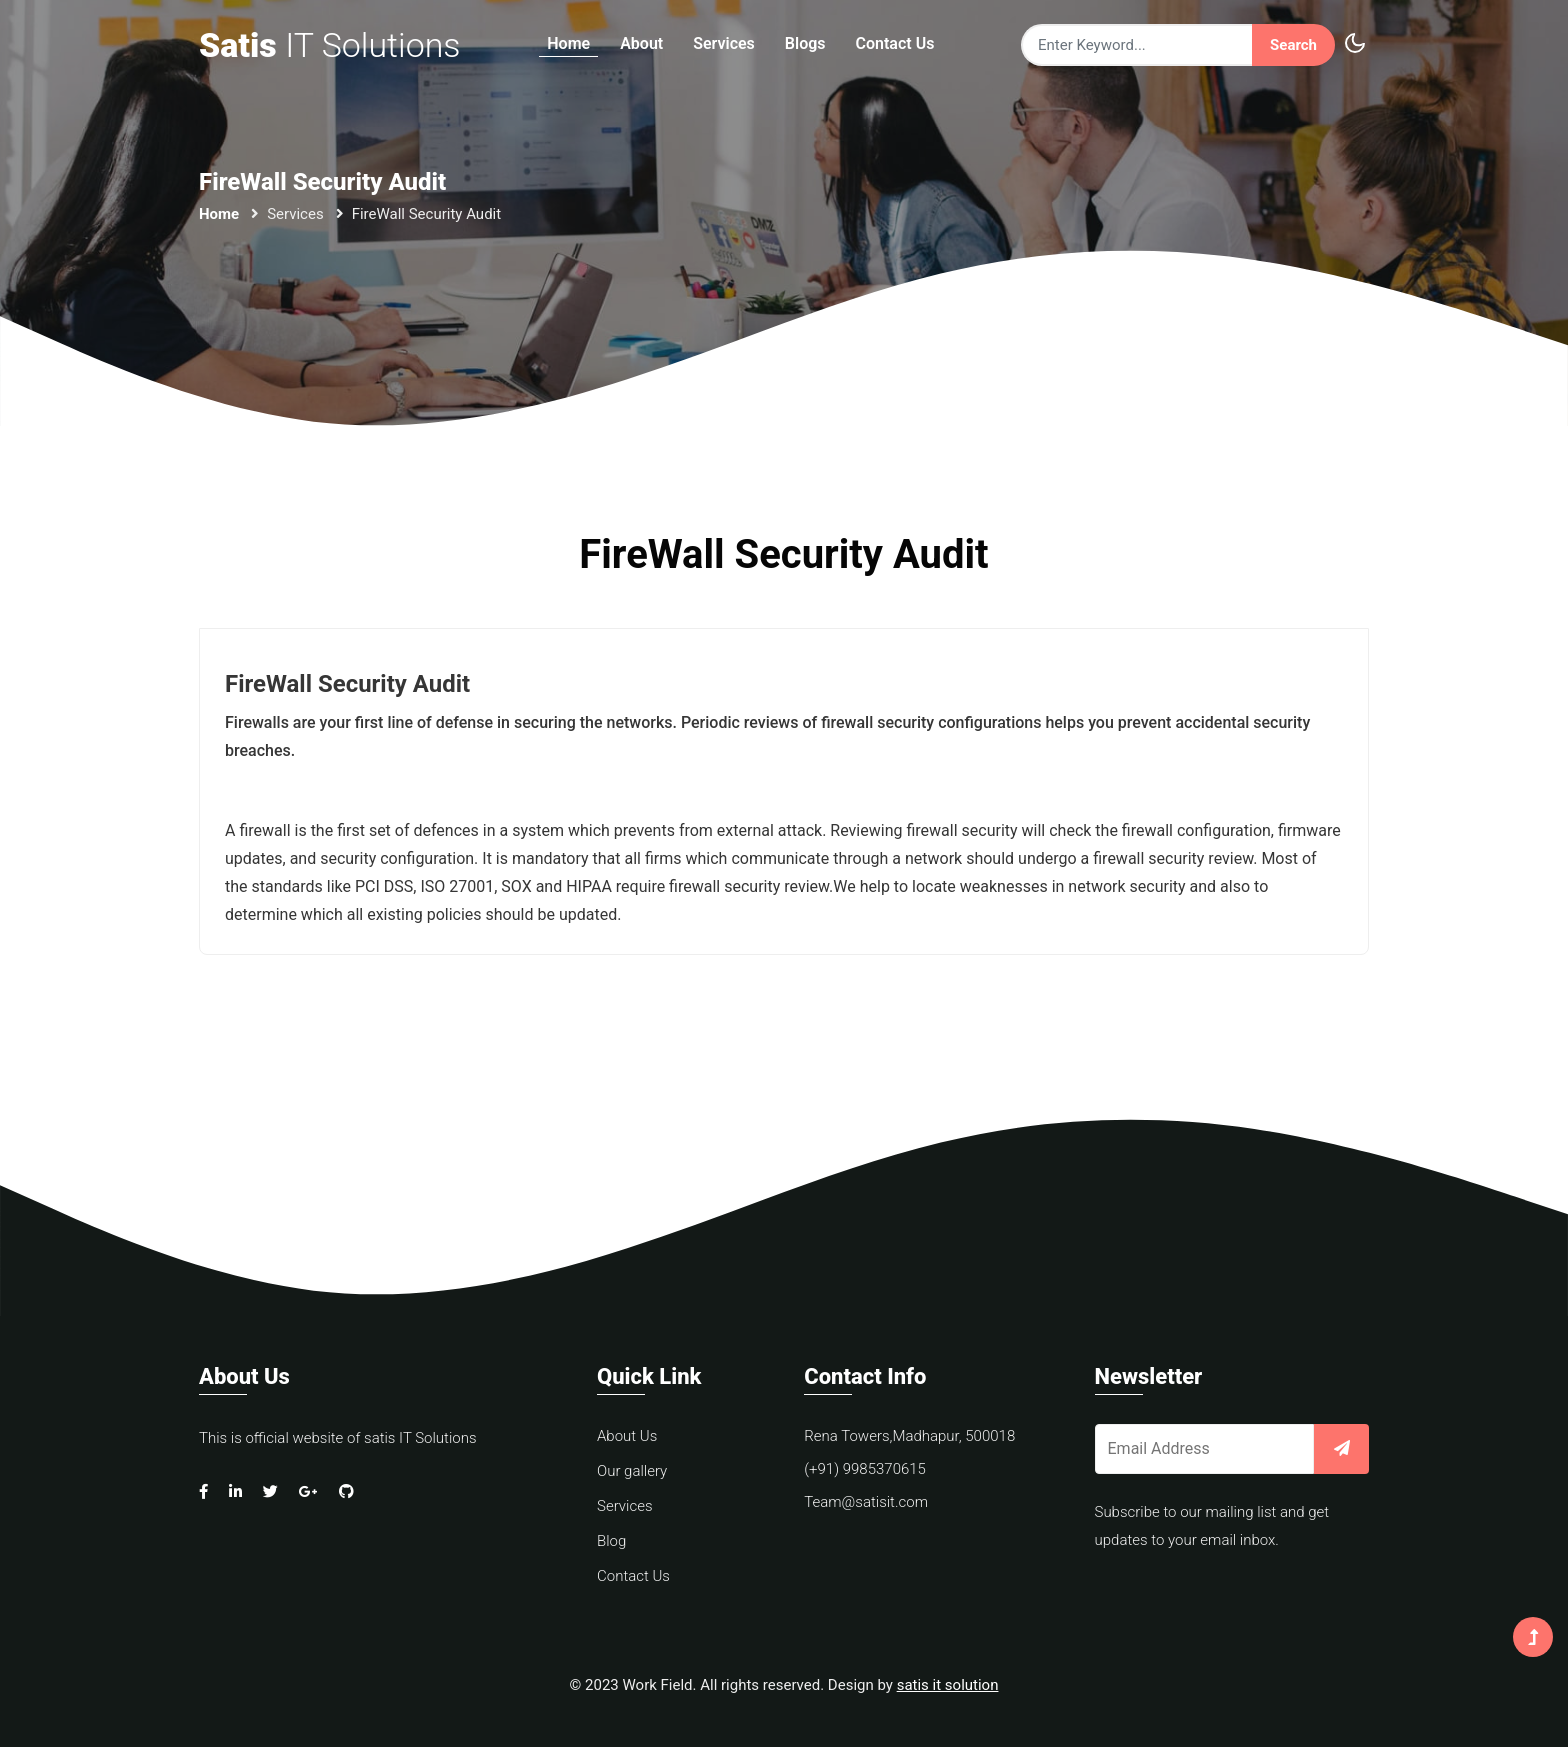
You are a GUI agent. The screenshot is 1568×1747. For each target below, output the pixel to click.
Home (568, 44)
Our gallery (632, 1471)
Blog (611, 1541)
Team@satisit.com (866, 1502)
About (641, 44)
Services (724, 44)
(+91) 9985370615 (865, 1469)
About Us (627, 1436)
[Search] (1136, 45)
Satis (330, 45)
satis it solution (948, 1685)
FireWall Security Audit (348, 684)
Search (1293, 45)
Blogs (805, 44)
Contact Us (895, 44)
